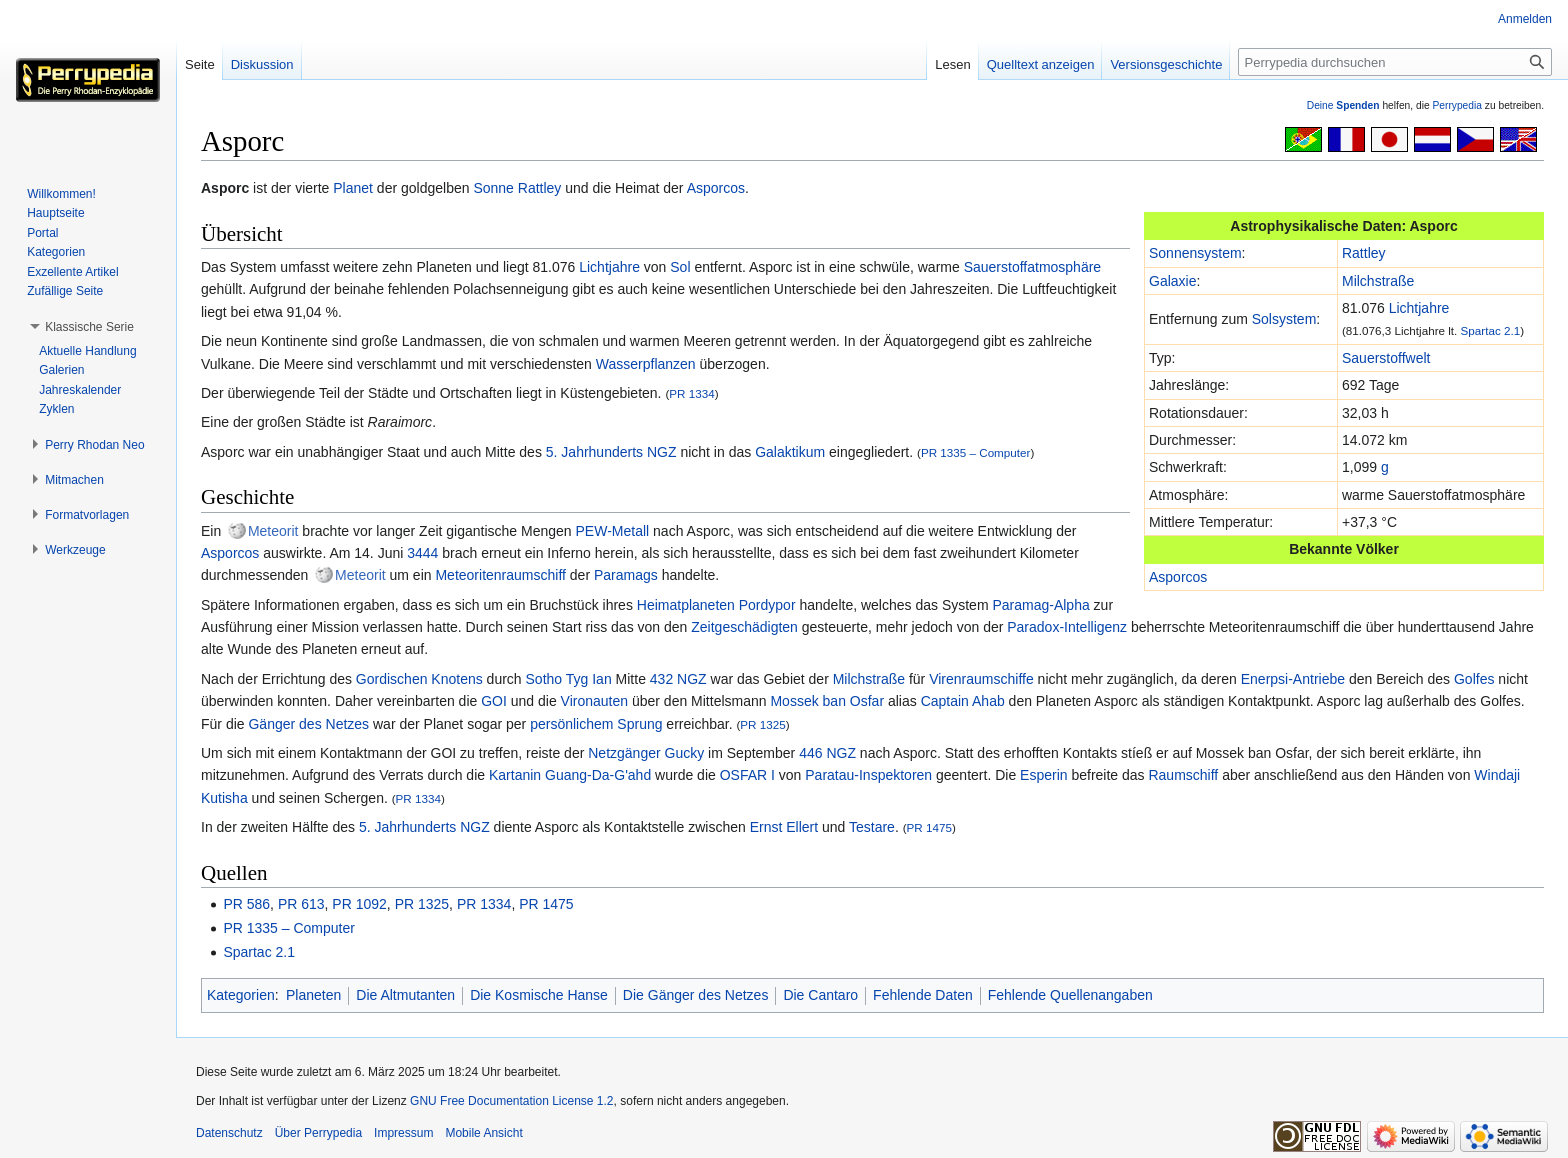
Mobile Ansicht (483, 1133)
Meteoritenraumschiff (500, 575)
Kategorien (241, 995)
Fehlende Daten (923, 995)
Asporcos (716, 188)
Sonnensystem (1195, 253)
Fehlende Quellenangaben (1070, 995)
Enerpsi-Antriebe (1293, 679)
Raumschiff (1183, 775)
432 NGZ (678, 679)
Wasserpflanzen (646, 364)
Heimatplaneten (686, 605)
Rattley (540, 188)
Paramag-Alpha (1040, 605)
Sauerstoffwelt (1386, 358)
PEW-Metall (613, 531)
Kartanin (515, 775)
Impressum (403, 1133)
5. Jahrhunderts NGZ (611, 452)
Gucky (685, 753)
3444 (422, 553)
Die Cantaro (820, 995)
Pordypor (767, 605)
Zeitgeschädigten (744, 627)
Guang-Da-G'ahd (598, 775)
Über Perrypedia (318, 1133)
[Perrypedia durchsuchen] (1395, 62)
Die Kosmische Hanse (539, 995)
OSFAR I (747, 775)
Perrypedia (1457, 105)
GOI (494, 701)
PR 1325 (762, 724)
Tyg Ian (589, 679)
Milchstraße (1378, 281)
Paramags (626, 575)
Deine (1343, 105)
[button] (89, 327)
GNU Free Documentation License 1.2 (511, 1101)
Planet (353, 188)
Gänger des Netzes (308, 724)
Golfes (1474, 679)
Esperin (1043, 775)
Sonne (493, 188)
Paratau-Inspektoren (868, 775)
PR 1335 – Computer (976, 452)
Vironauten (594, 701)
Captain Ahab (963, 701)
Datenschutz (229, 1133)
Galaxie (1172, 281)
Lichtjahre (1419, 308)
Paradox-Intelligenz (1067, 627)
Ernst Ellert (784, 827)
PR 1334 (691, 393)
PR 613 (301, 904)
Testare (872, 827)
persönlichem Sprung (596, 724)
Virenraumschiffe (981, 679)
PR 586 (246, 904)
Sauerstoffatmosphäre (1033, 267)
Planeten (313, 995)
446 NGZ (827, 753)
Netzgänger (624, 753)
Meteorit (273, 531)
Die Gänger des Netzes (696, 995)
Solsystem (1284, 319)
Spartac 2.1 (1491, 330)
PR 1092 (359, 904)
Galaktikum (790, 452)
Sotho (544, 679)
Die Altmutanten (405, 995)
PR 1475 (929, 827)
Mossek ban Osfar (827, 701)
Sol (680, 267)
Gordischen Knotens (419, 679)
